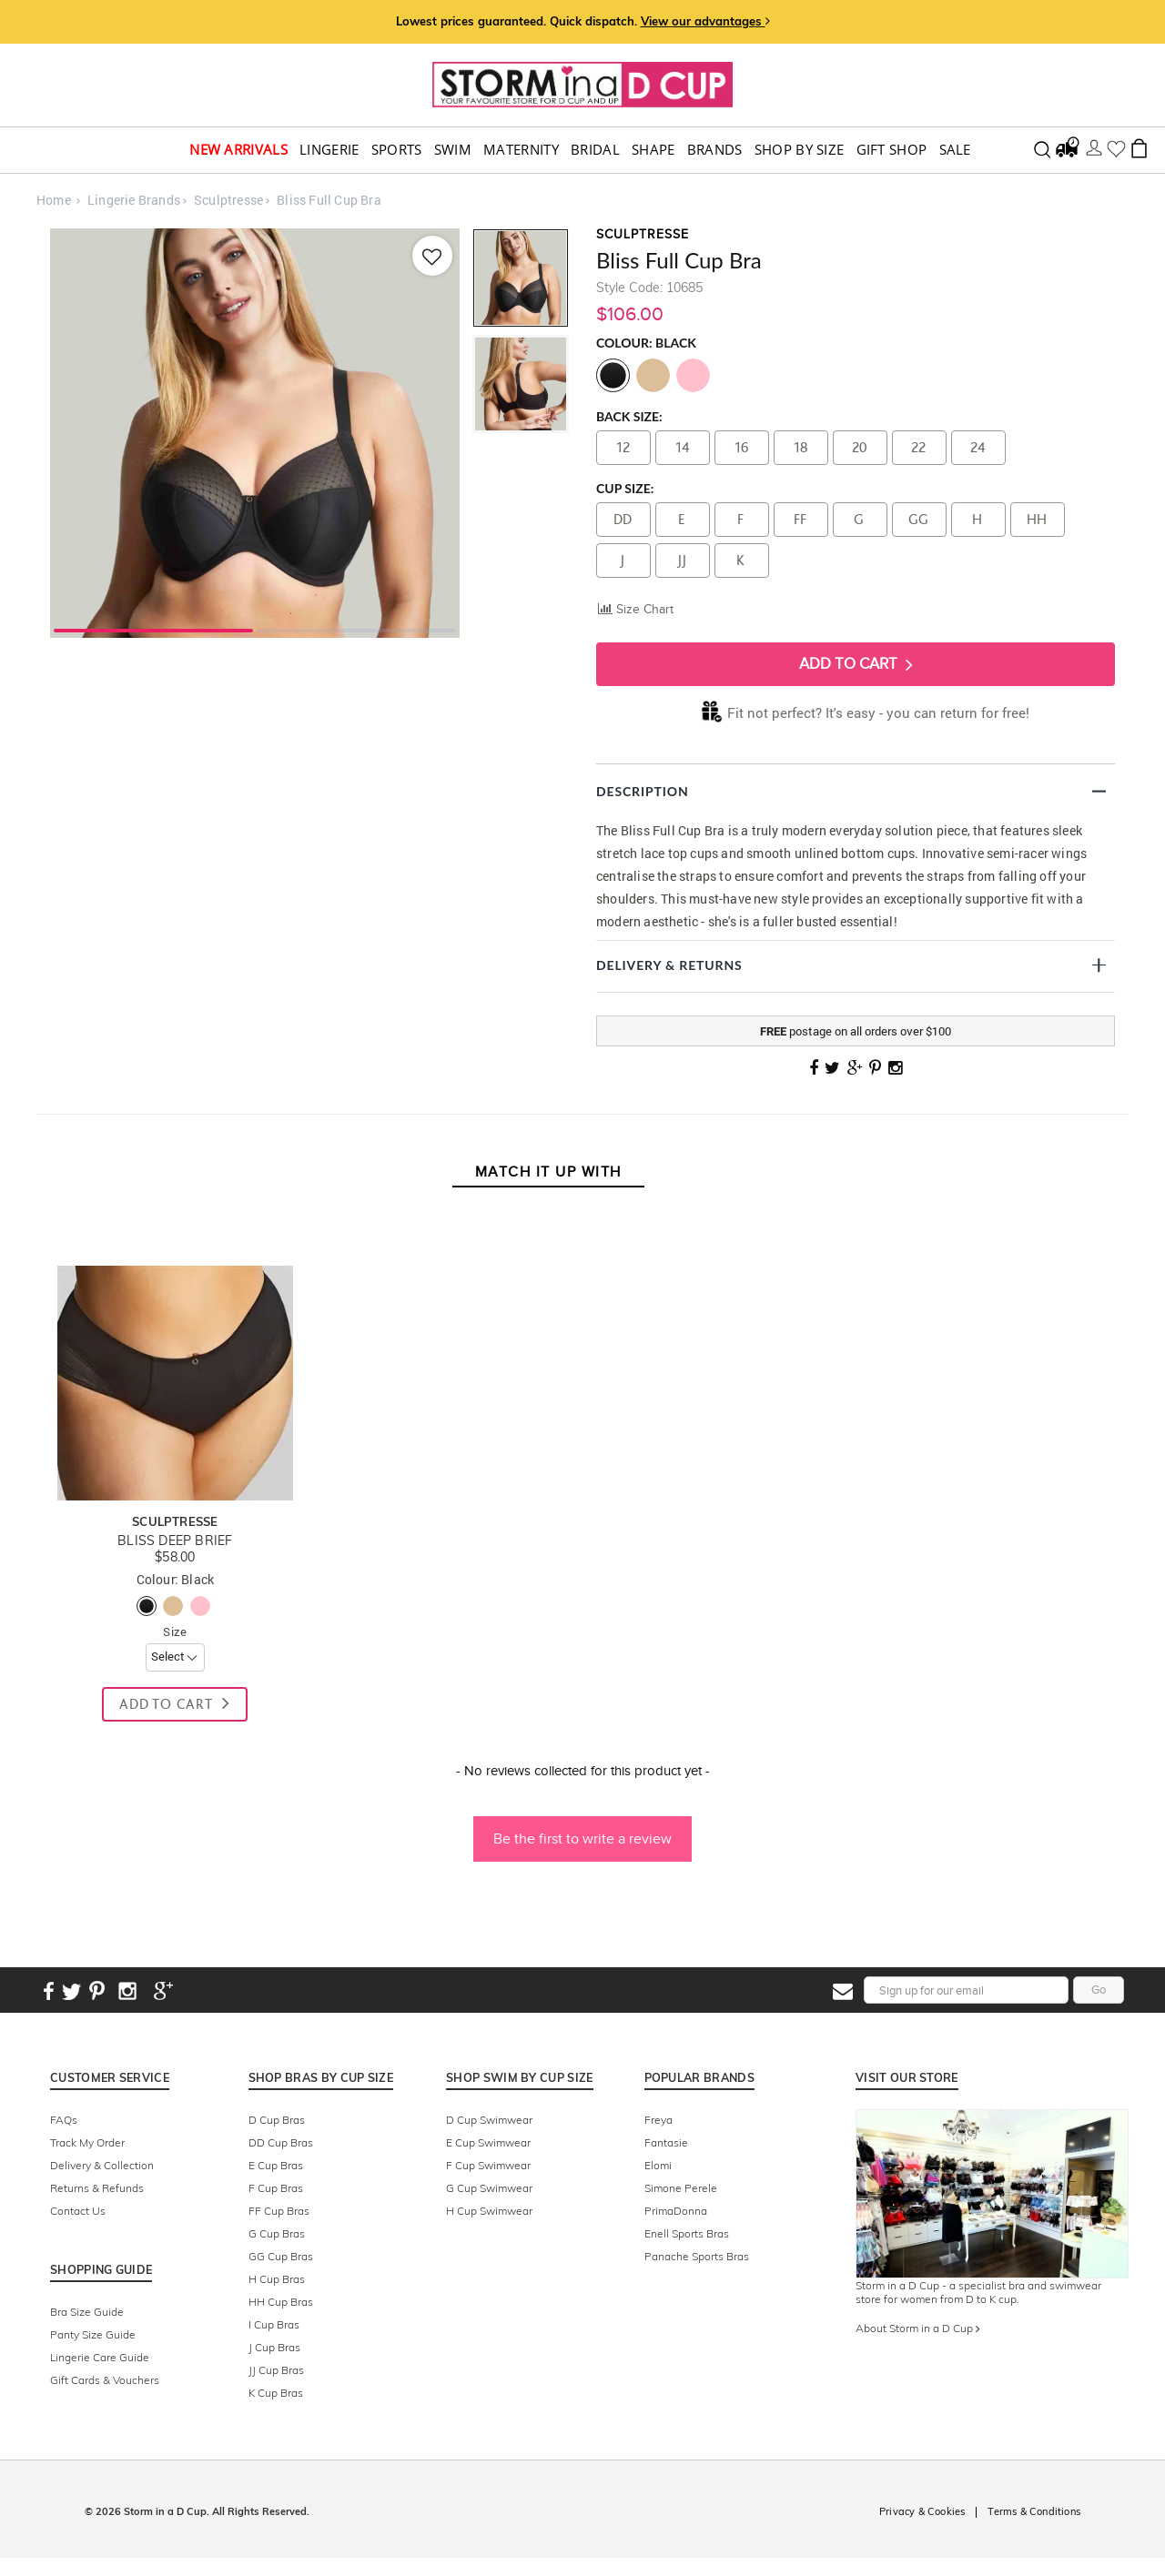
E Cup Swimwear (488, 2142)
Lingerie (329, 149)
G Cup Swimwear (489, 2188)
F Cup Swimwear (488, 2165)
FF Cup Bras (278, 2210)
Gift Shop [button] (891, 149)
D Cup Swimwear (489, 2119)
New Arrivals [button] (238, 149)
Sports (396, 149)
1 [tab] (153, 629)
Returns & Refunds (97, 2188)
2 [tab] (356, 629)
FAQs (63, 2119)
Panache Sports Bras (696, 2256)
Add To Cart (856, 664)
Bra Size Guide (87, 2311)
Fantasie (666, 2142)
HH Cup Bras (280, 2301)
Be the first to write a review (582, 1838)
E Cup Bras (275, 2165)
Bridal (595, 149)
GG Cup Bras (280, 2256)
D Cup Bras (276, 2119)
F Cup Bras (275, 2188)
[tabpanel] (255, 433)
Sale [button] (955, 149)
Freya (658, 2119)
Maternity (521, 149)
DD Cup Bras (280, 2142)
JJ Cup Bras (276, 2370)
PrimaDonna (675, 2210)
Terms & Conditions (1034, 2511)
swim (452, 149)
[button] (582, 1830)
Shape (653, 149)
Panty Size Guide (93, 2334)
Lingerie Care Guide (99, 2357)
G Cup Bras (276, 2233)
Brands (715, 149)
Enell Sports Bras (686, 2233)
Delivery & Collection (102, 2165)
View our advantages (705, 21)
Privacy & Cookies (922, 2511)
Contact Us (78, 2210)
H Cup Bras (276, 2279)
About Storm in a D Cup (918, 2328)
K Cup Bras (275, 2392)
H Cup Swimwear (489, 2210)
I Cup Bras (273, 2324)
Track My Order (87, 2142)
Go (1098, 1989)
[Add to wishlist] (430, 256)
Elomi (658, 2165)
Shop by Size (800, 149)
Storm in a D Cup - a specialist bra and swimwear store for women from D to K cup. (978, 2292)
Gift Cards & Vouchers (104, 2380)
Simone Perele (680, 2188)
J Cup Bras (274, 2347)
